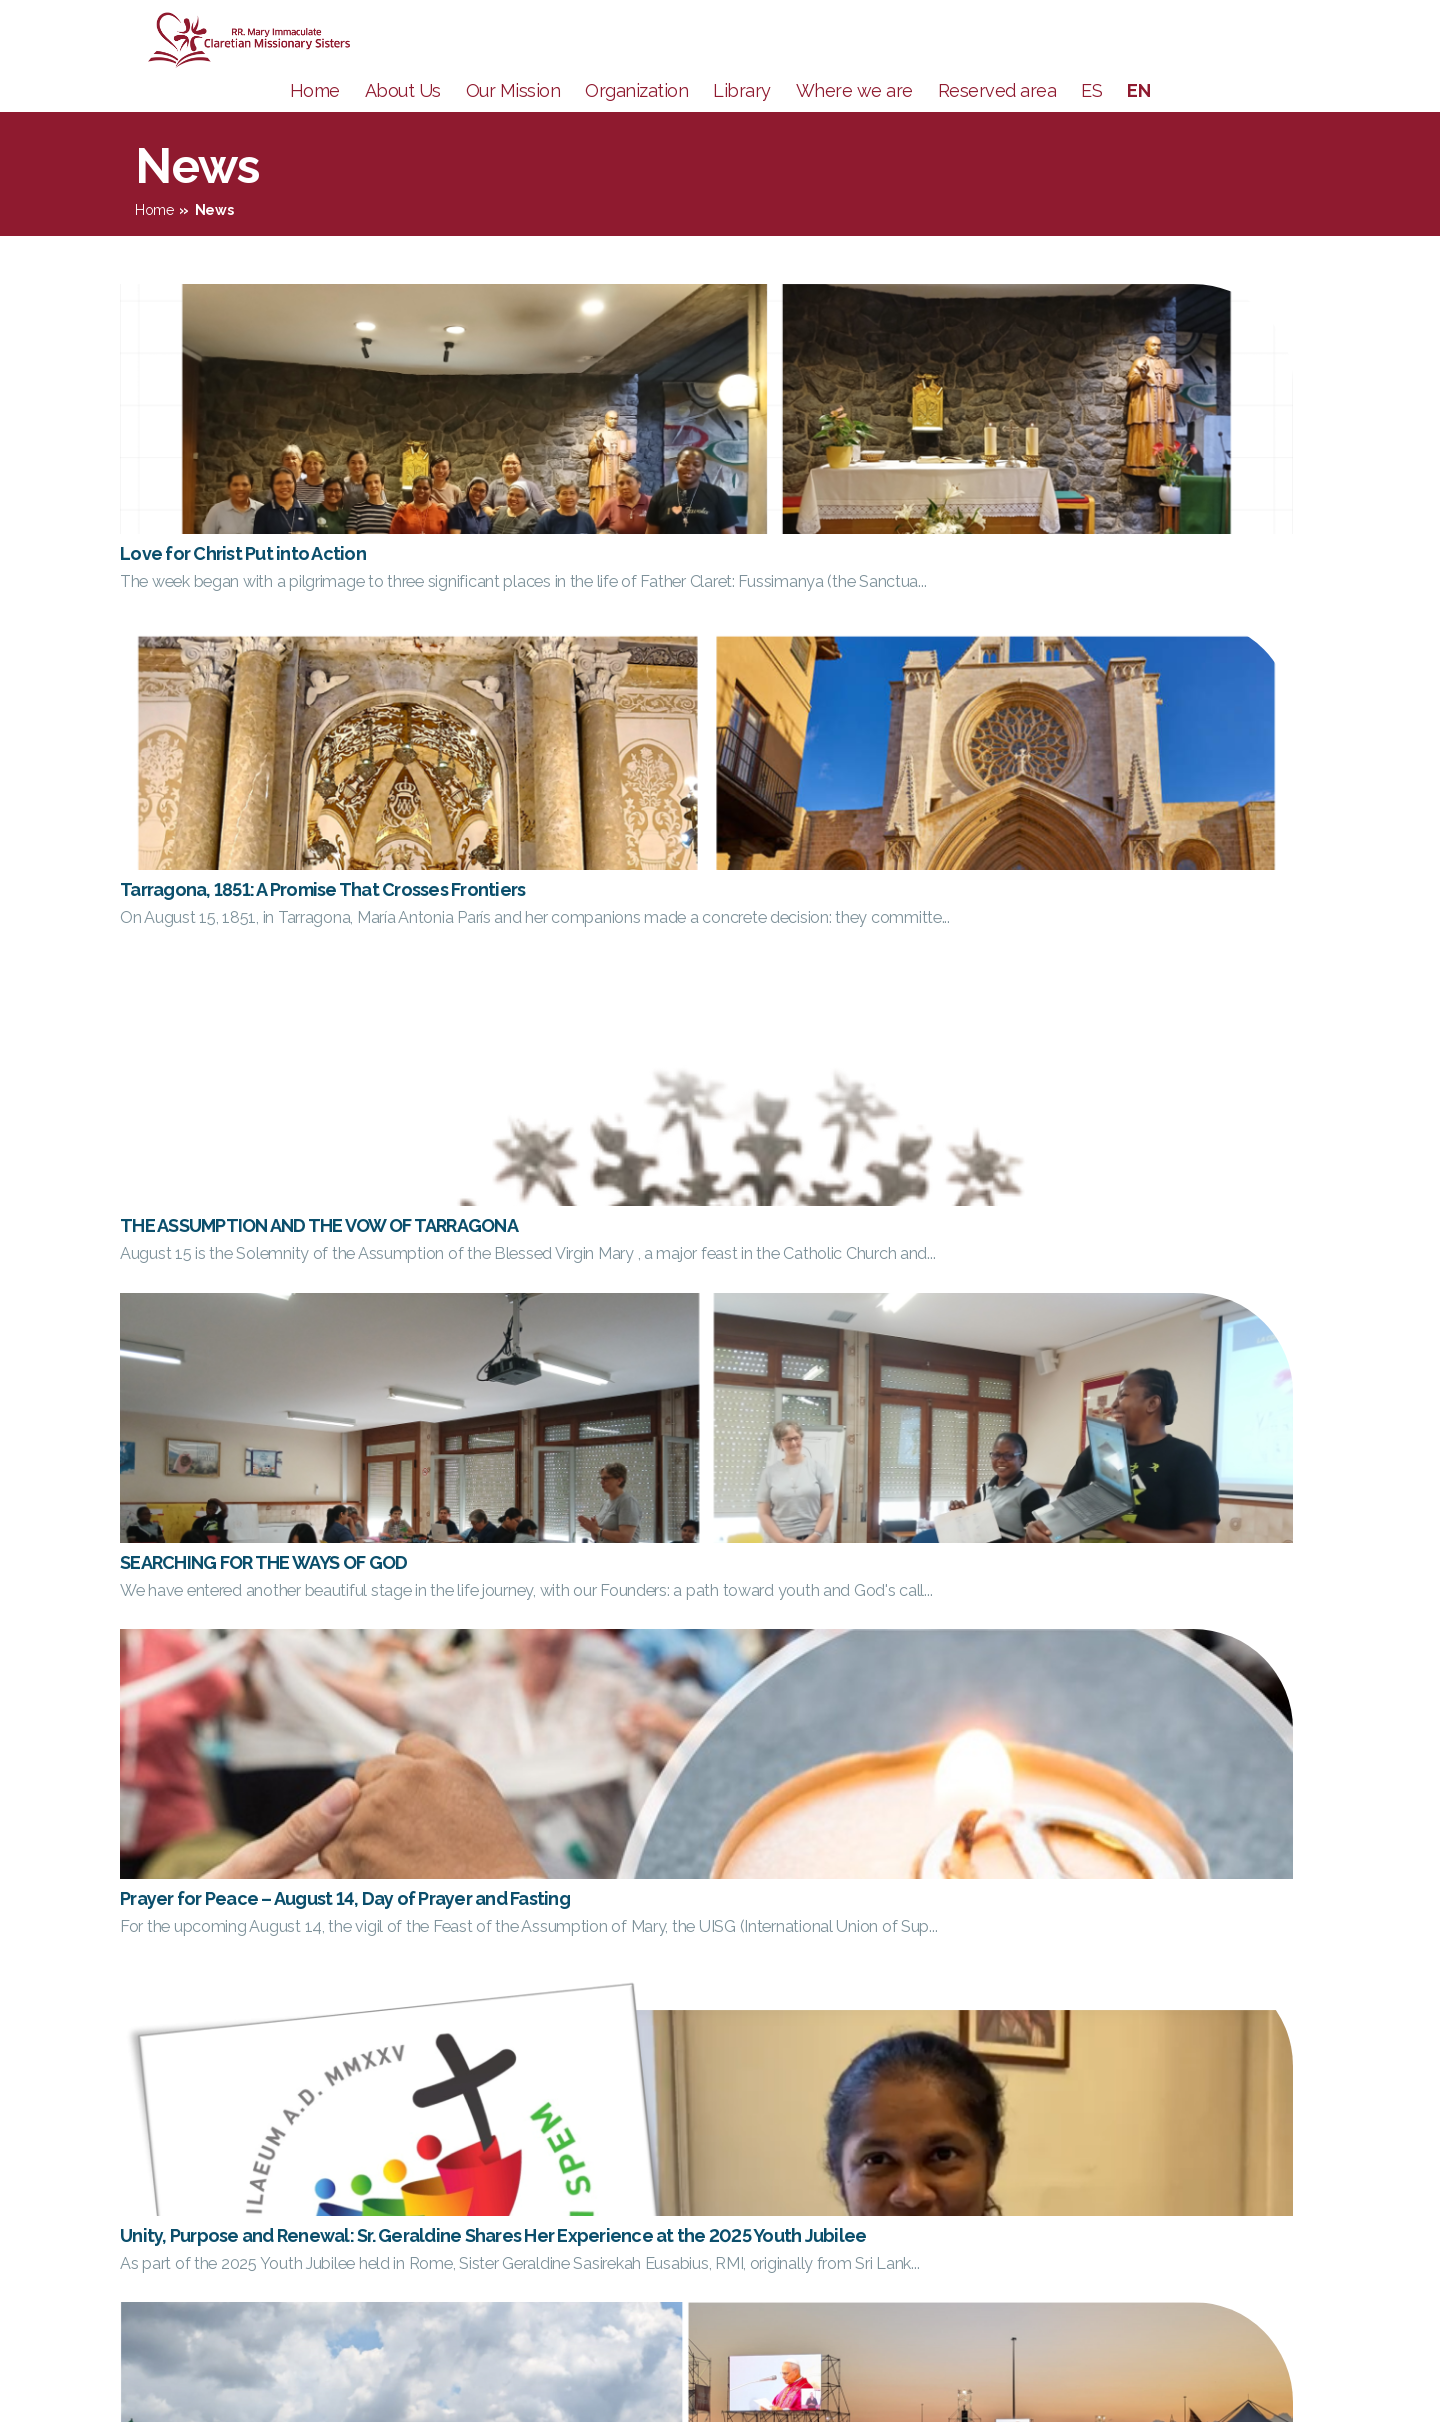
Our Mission (513, 120)
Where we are (854, 120)
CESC (1255, 2100)
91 (930, 1958)
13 (878, 1958)
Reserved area (997, 120)
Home (315, 120)
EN (1138, 120)
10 (760, 1958)
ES (1091, 120)
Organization (636, 120)
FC (1244, 2182)
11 (799, 1958)
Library (742, 120)
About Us (403, 120)
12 (838, 1958)
